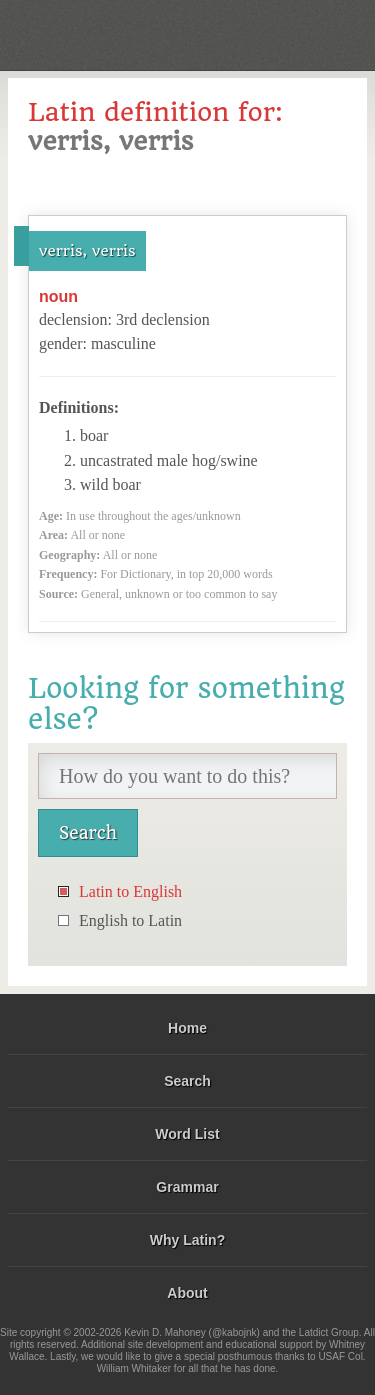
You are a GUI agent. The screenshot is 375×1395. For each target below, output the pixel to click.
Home (187, 1028)
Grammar (187, 1187)
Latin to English (130, 891)
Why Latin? (187, 1240)
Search (187, 1081)
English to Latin (130, 920)
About (187, 1293)
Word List (187, 1134)
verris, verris (87, 251)
